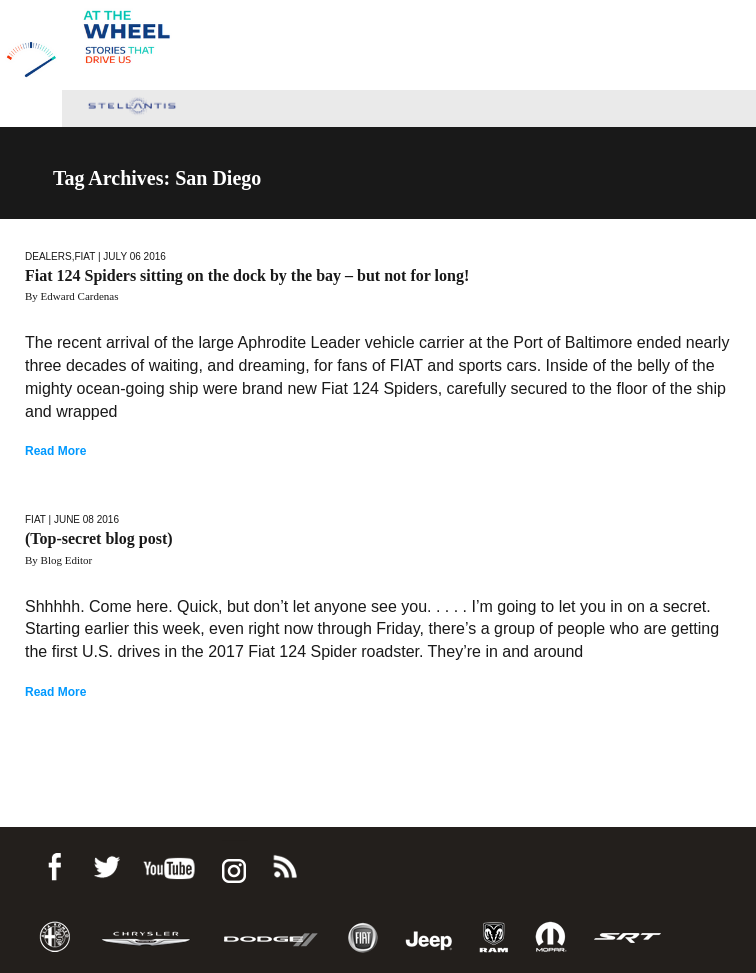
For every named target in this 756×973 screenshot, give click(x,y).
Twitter (106, 863)
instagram (232, 863)
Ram (494, 937)
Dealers (48, 256)
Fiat (84, 256)
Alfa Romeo (55, 937)
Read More (55, 451)
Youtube (169, 863)
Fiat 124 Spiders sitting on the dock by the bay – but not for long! (247, 275)
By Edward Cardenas (71, 296)
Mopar (550, 937)
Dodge (271, 937)
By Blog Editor (58, 560)
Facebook (54, 863)
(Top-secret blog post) (99, 538)
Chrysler (146, 937)
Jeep (429, 937)
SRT (628, 937)
